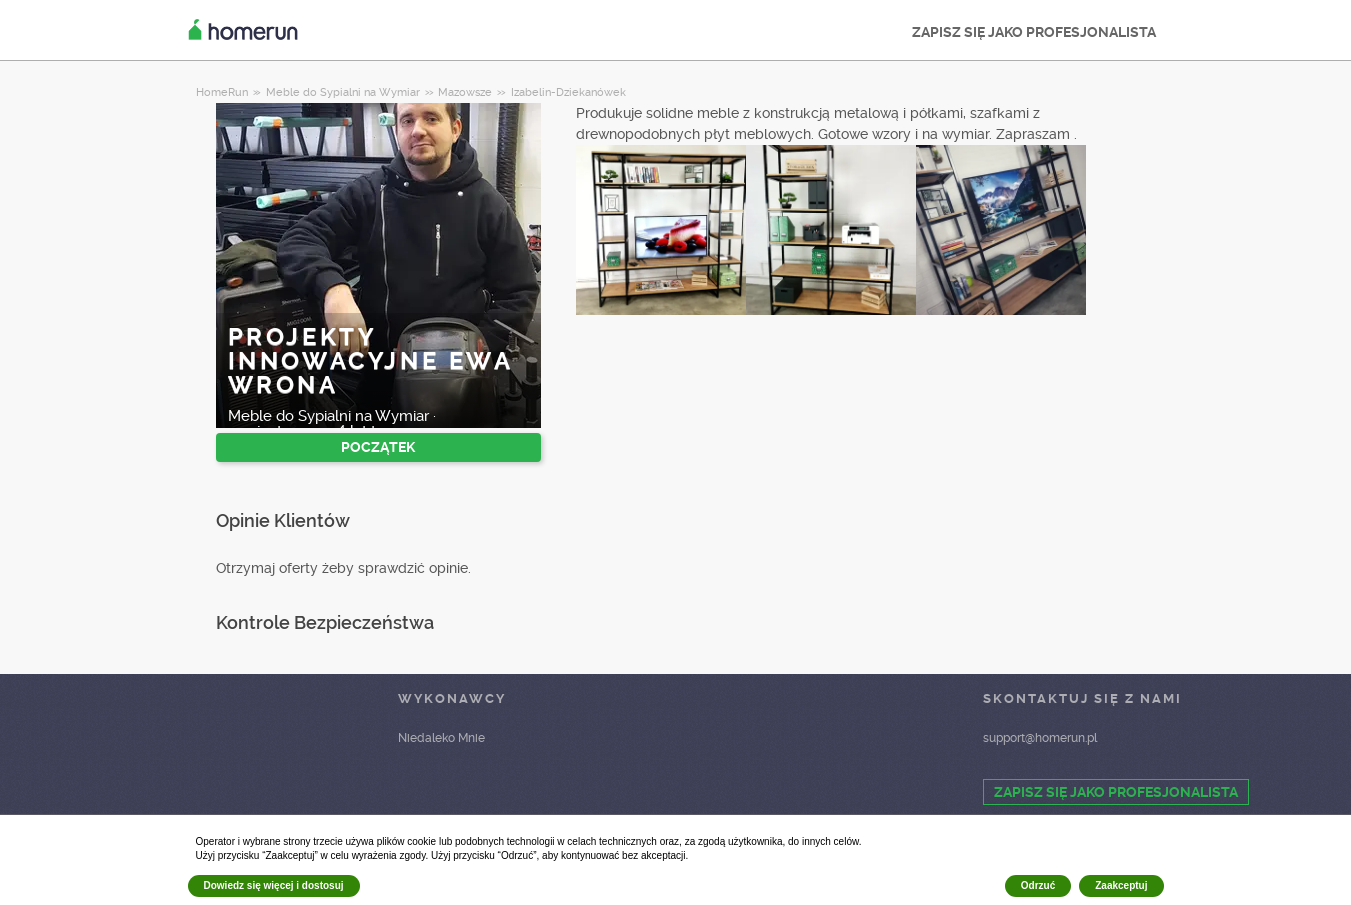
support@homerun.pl (1040, 738)
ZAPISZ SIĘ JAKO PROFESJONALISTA (1034, 32)
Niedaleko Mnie (441, 738)
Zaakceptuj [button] (1121, 885)
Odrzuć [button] (1038, 885)
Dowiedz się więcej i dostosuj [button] (274, 885)
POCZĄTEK (378, 447)
